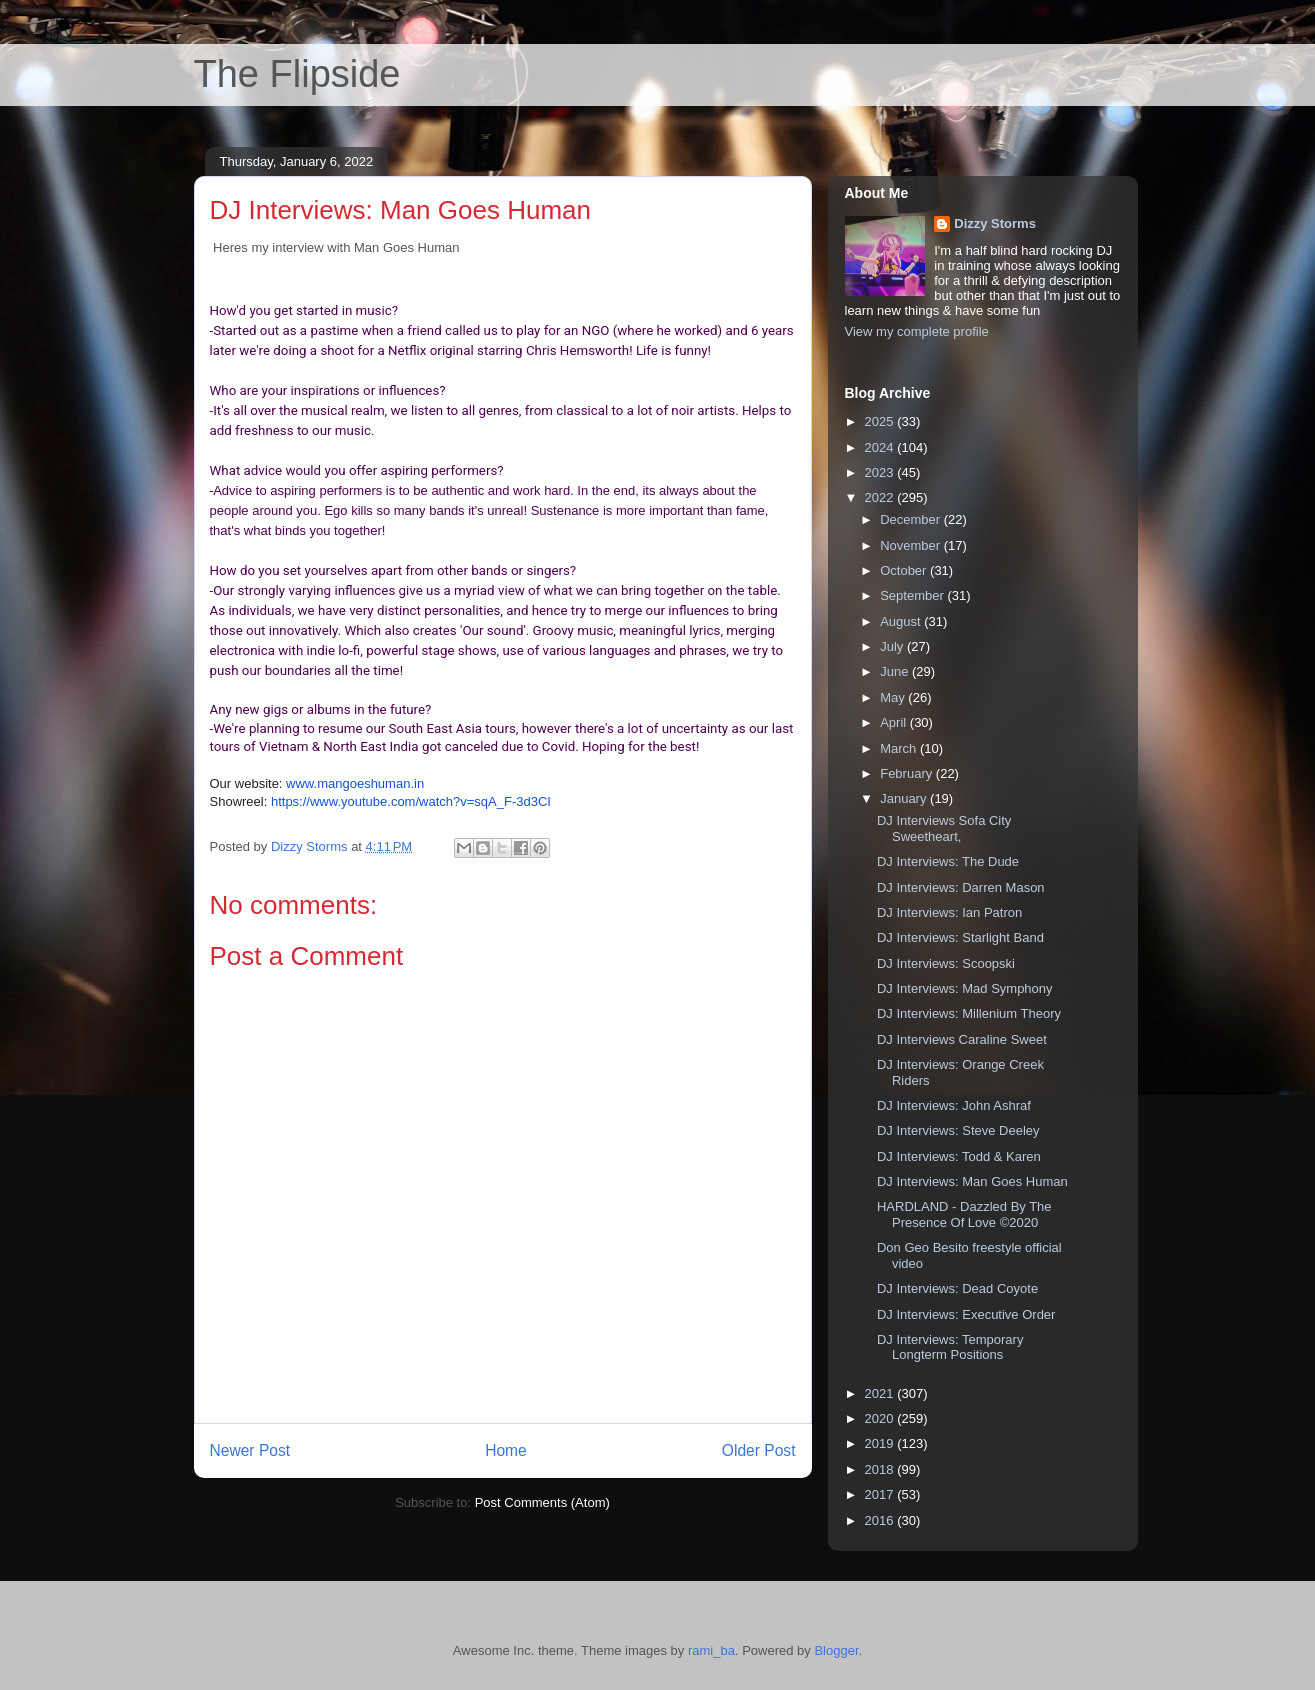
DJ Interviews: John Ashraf (954, 1105)
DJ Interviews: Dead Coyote (957, 1288)
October (905, 570)
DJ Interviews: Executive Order (966, 1314)
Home (506, 1450)
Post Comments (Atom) (542, 1502)
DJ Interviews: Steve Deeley (958, 1130)
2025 (881, 421)
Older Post (759, 1450)
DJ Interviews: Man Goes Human (972, 1181)
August (902, 621)
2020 (881, 1418)
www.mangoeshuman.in (355, 783)
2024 (881, 447)
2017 (881, 1494)
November (912, 545)
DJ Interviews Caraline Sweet (962, 1039)
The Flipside (297, 74)
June (896, 671)
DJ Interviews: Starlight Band (960, 937)
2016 (881, 1520)
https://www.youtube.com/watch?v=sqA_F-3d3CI (411, 801)
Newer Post (250, 1450)
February (908, 773)
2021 (881, 1393)
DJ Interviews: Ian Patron (949, 912)
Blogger (836, 1650)
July (893, 646)
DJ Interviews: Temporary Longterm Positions (950, 1347)
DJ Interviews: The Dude (948, 861)
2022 (881, 497)
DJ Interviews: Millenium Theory (969, 1013)
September (913, 595)
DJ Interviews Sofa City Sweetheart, (944, 828)
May (894, 697)
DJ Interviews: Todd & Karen (959, 1156)
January (905, 798)
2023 (881, 472)
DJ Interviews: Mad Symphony (965, 988)
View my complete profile (917, 331)
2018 (881, 1469)
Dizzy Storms (995, 223)
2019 (881, 1443)
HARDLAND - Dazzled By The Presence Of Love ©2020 (964, 1214)
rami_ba (711, 1650)
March (900, 748)
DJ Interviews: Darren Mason (961, 887)
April (895, 722)
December (912, 519)
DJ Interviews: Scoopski (946, 963)
